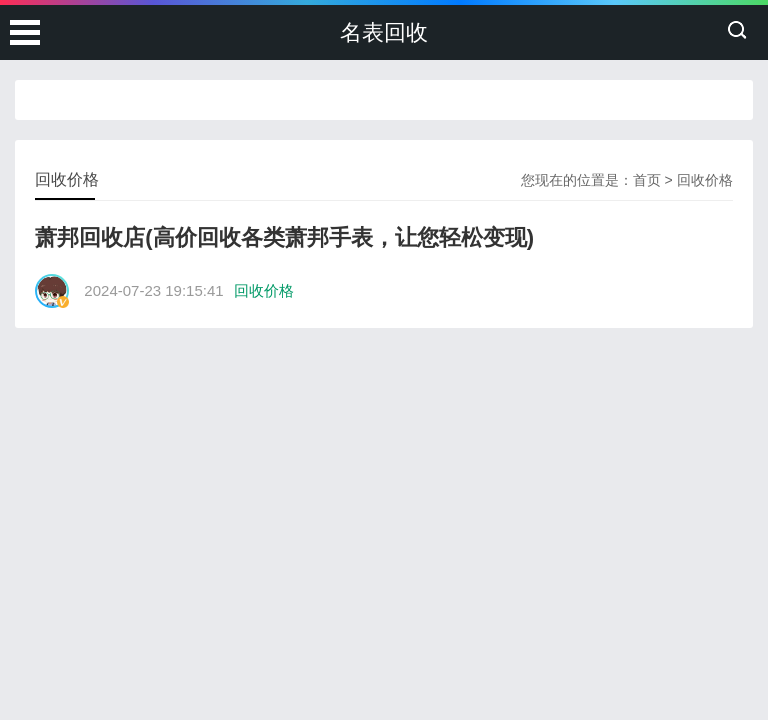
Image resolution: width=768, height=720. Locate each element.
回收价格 (705, 180)
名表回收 (384, 32)
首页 (647, 180)
